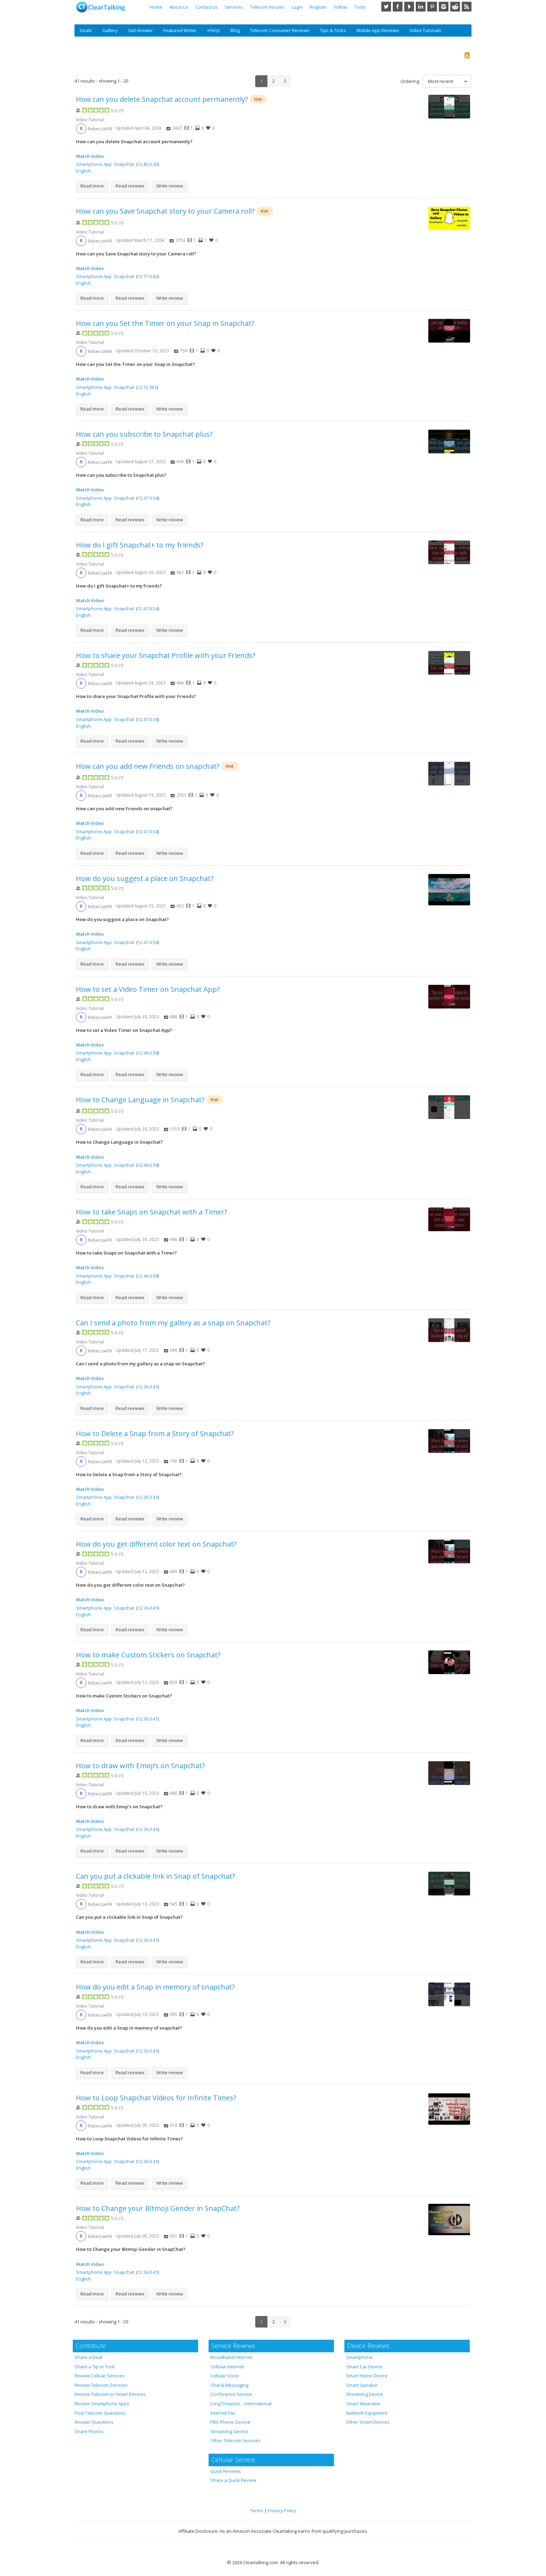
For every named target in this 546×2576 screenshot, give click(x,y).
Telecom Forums (267, 7)
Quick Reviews (225, 2471)
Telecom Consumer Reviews (280, 30)
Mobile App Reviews (378, 30)
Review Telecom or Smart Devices (110, 2394)
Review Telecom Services (101, 2385)
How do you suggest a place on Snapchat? (144, 878)
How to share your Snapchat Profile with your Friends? (165, 655)
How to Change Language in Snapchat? (140, 1099)
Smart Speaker (362, 2385)
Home (156, 7)
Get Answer (140, 30)
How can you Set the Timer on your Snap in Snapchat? (165, 323)
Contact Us (206, 7)
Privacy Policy (282, 2510)
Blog (235, 30)
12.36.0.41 (148, 1386)
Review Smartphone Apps (102, 2403)
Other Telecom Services (235, 2440)
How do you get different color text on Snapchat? (156, 1544)
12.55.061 (147, 387)
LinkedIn (421, 7)
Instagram (443, 7)
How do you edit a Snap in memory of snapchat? (155, 1987)
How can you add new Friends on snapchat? (148, 766)
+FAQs (213, 30)
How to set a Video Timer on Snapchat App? (148, 989)
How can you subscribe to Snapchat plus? (144, 434)
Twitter (386, 7)
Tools (360, 7)
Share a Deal (88, 2357)
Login (297, 7)
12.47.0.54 (148, 498)
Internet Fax (222, 2413)
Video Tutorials (425, 30)
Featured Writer (179, 30)
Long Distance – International (241, 2403)
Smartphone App (94, 164)
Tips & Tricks (333, 30)
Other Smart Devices (368, 2422)
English (83, 171)
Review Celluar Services (100, 2375)
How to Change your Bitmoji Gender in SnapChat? (158, 2208)
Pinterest (432, 7)
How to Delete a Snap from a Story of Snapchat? (155, 1433)
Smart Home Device (367, 2375)
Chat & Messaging (229, 2385)
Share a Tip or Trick (95, 2366)
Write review (169, 186)
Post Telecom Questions (100, 2413)
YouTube (409, 7)
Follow (340, 7)
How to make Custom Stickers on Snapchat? (148, 1654)
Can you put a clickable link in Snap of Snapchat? (155, 1876)
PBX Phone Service (230, 2422)
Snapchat (124, 164)
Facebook (398, 7)
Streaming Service (229, 2431)
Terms (256, 2510)
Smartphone (359, 2357)
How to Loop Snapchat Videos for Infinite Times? (156, 2097)
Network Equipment (367, 2413)
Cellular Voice (224, 2375)
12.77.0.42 (148, 276)
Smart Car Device (364, 2366)
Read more (92, 186)
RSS (466, 7)
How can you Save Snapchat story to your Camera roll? (165, 211)
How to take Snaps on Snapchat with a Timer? (151, 1212)
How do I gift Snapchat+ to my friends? (139, 545)
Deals (86, 30)
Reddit (455, 7)
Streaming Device (364, 2394)
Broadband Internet (231, 2357)
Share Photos (89, 2431)
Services (234, 7)
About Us (178, 7)
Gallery (110, 30)
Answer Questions (94, 2422)
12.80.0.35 (148, 164)
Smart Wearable (363, 2403)
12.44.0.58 (148, 1053)
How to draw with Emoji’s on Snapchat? (140, 1765)
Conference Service (231, 2394)
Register (318, 7)
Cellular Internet (227, 2366)
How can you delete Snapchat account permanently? (162, 99)
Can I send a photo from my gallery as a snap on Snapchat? (173, 1322)
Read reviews (130, 186)
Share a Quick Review (233, 2480)
